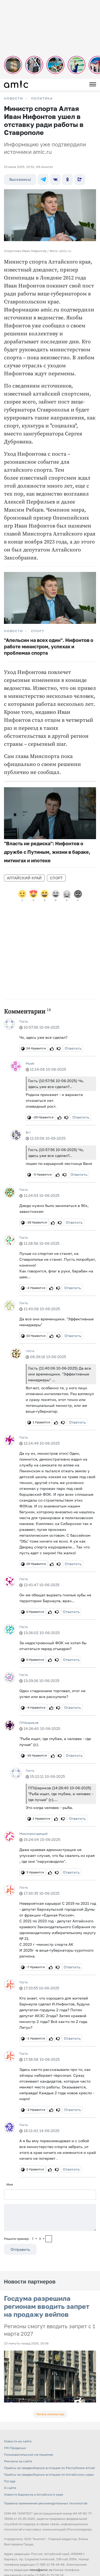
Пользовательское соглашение (28, 2455)
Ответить (73, 1048)
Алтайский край (24, 878)
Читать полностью (50, 2414)
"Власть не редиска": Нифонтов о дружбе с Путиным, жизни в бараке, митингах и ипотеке (47, 851)
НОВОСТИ (13, 98)
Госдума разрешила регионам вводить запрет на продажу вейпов (46, 2306)
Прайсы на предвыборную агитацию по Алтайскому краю (49, 2474)
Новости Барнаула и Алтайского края (33, 2494)
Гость (23, 1021)
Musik (30, 1063)
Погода (9, 2481)
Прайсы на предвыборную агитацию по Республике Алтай (49, 2468)
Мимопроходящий (33, 1834)
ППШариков (28, 1723)
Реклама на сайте (18, 2461)
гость (30, 1351)
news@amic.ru (40, 2570)
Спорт (37, 631)
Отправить (20, 2249)
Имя (9, 2184)
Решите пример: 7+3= (24, 2239)
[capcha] (48, 2238)
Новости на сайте (18, 2441)
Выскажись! (20, 179)
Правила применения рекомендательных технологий (45, 2503)
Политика (42, 98)
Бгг (28, 1132)
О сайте (10, 2488)
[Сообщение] (50, 2217)
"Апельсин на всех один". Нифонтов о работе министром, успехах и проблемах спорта (48, 646)
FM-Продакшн (15, 2448)
